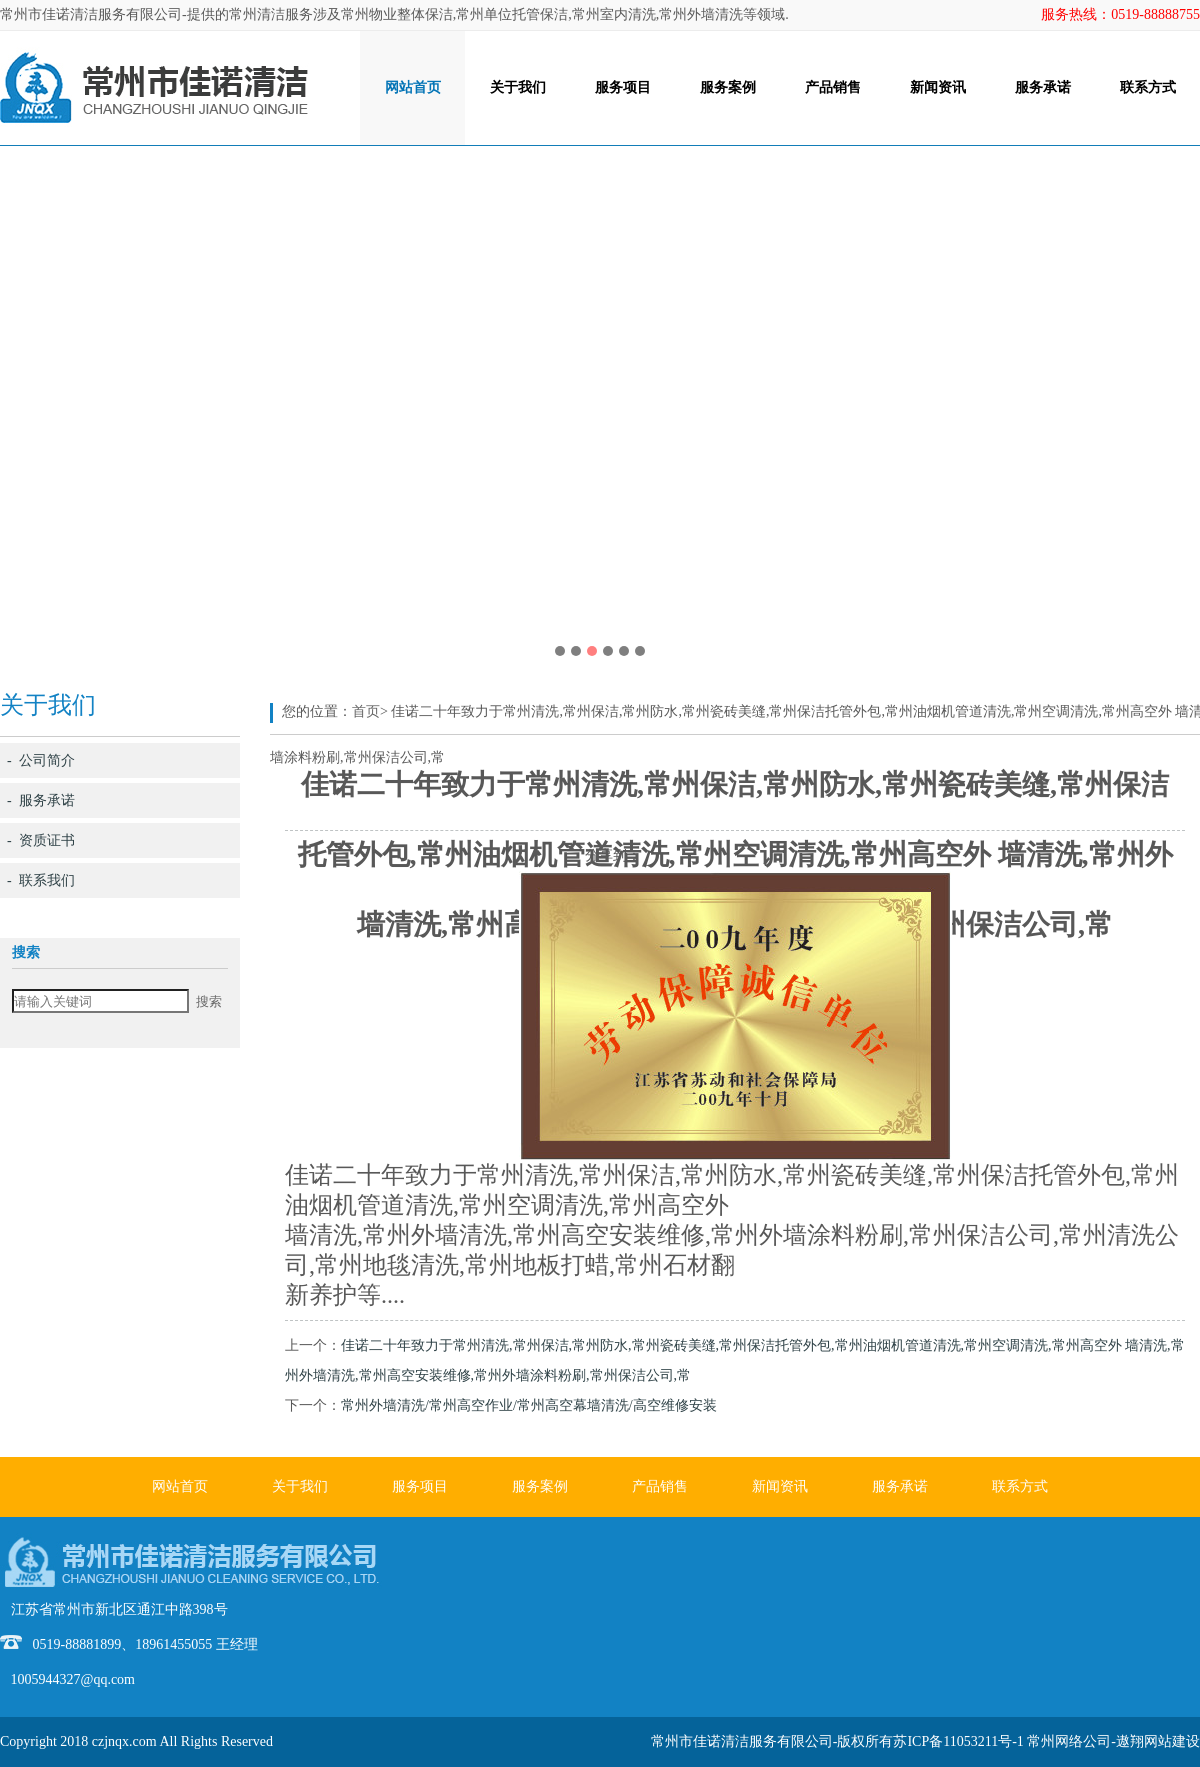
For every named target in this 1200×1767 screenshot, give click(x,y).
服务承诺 (1043, 87)
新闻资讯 (938, 87)
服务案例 (728, 87)
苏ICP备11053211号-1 (958, 1741)
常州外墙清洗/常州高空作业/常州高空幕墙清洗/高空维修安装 (529, 1405)
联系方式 (1148, 87)
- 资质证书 (41, 840)
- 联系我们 (41, 880)
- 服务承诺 (41, 800)
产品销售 (833, 87)
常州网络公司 (1069, 1741)
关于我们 (518, 87)
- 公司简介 (41, 760)
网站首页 (413, 87)
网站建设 (1172, 1741)
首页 (366, 711)
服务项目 (623, 87)
